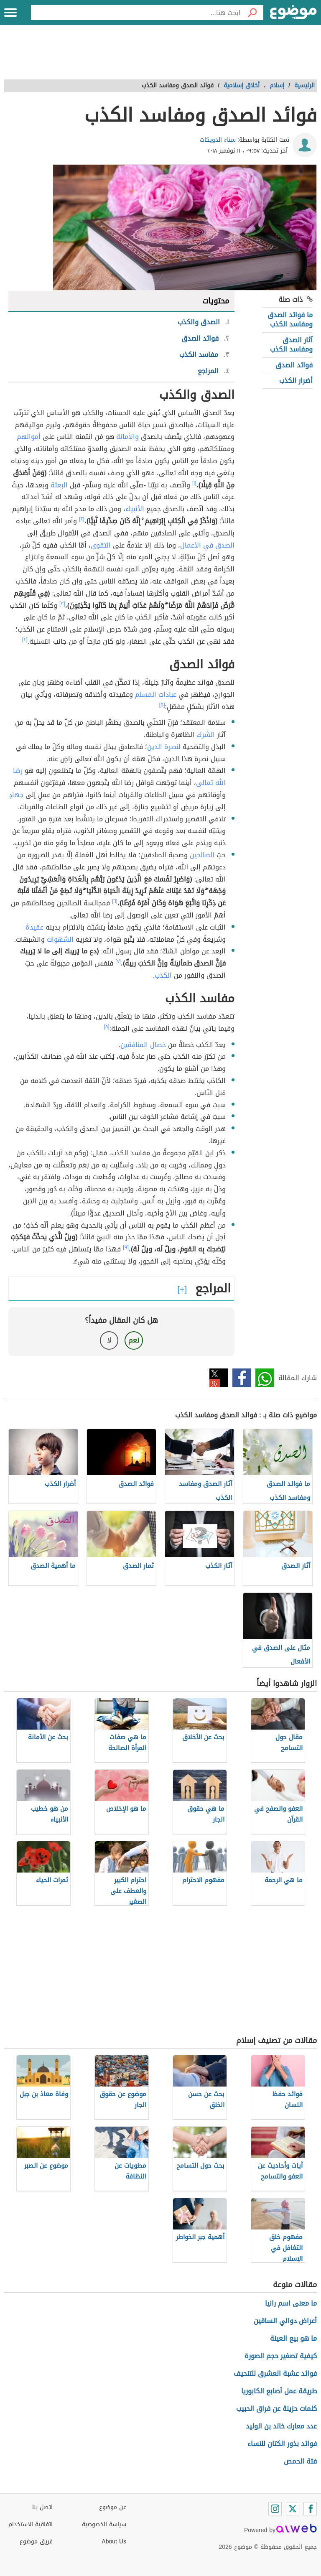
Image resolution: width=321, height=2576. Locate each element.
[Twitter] (292, 2508)
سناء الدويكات (218, 139)
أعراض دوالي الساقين (285, 2320)
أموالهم (29, 436)
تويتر (218, 1377)
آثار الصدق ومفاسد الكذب (291, 345)
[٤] (25, 639)
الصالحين (202, 854)
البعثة (59, 485)
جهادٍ (16, 794)
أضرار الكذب (296, 380)
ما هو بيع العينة (293, 2338)
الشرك (205, 734)
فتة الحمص (300, 2461)
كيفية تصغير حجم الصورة (281, 2355)
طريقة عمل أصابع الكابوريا (279, 2391)
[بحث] (252, 12)
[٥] (162, 704)
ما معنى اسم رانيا (291, 2303)
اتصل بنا (42, 2507)
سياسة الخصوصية (104, 2524)
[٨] (107, 1026)
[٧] (118, 961)
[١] (194, 483)
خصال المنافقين (143, 1044)
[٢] (81, 519)
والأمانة (127, 436)
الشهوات (60, 939)
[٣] (62, 603)
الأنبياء (134, 508)
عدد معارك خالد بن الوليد (281, 2426)
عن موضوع (112, 2507)
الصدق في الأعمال (207, 545)
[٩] (126, 1247)
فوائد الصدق (294, 365)
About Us (114, 2541)
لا (109, 1340)
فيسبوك (241, 1377)
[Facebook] (310, 2508)
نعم (133, 1340)
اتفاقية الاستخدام (30, 2524)
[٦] (114, 901)
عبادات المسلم (155, 694)
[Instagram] (275, 2508)
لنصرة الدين (164, 746)
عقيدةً (34, 927)
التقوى (101, 545)
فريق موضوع (36, 2541)
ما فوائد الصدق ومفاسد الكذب (290, 319)
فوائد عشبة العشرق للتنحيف (275, 2373)
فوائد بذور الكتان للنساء (282, 2443)
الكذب (163, 975)
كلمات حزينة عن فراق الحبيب (276, 2408)
